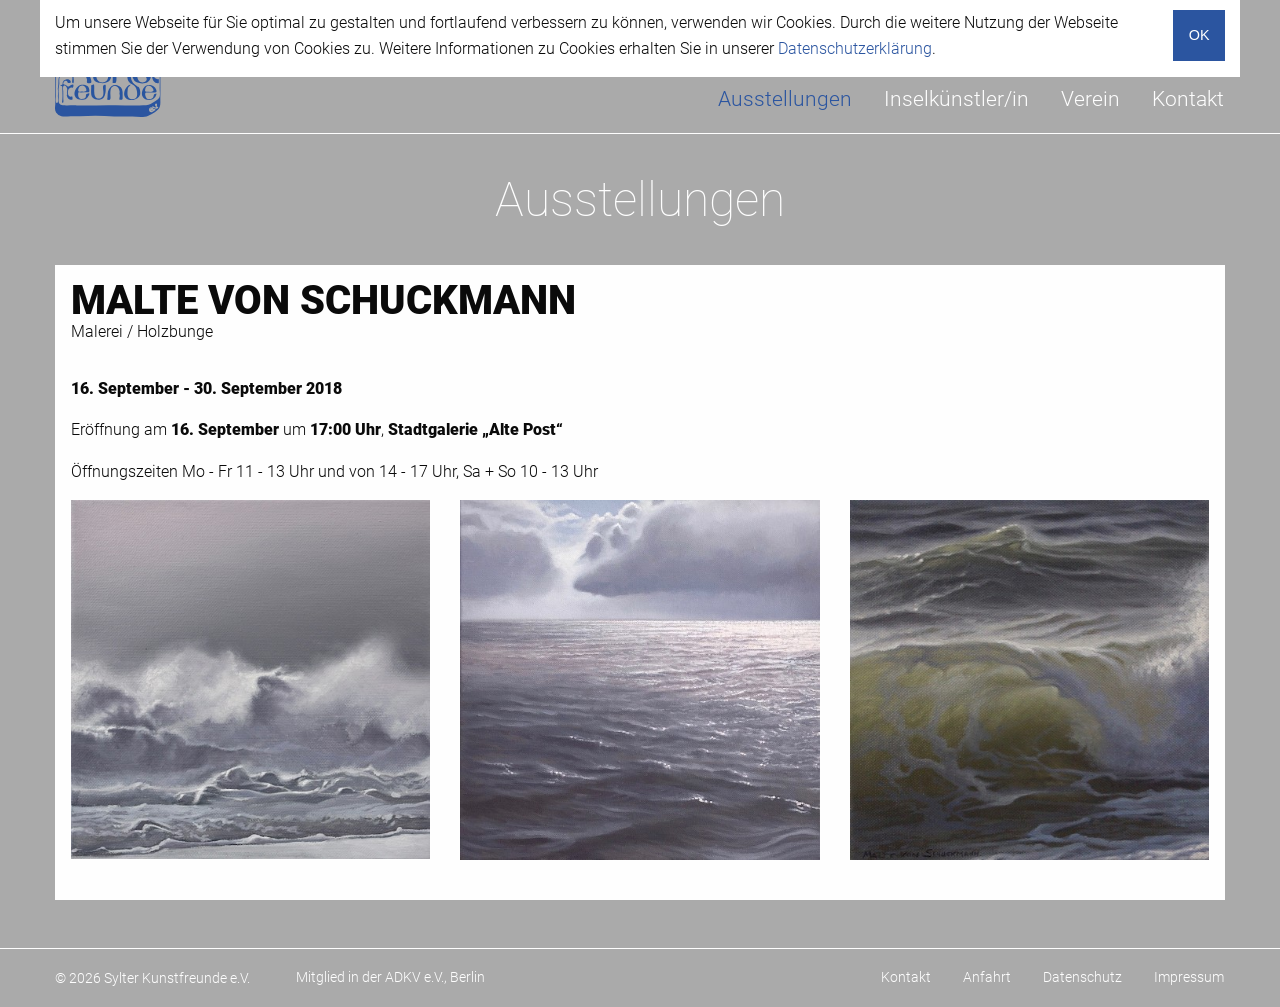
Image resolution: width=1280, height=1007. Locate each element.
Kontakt (1188, 99)
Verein (1090, 99)
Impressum (1189, 977)
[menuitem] (785, 99)
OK (1199, 35)
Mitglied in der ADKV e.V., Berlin (390, 977)
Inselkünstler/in (956, 99)
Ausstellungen (785, 99)
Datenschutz (1082, 977)
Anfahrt (987, 977)
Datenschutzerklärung (855, 48)
